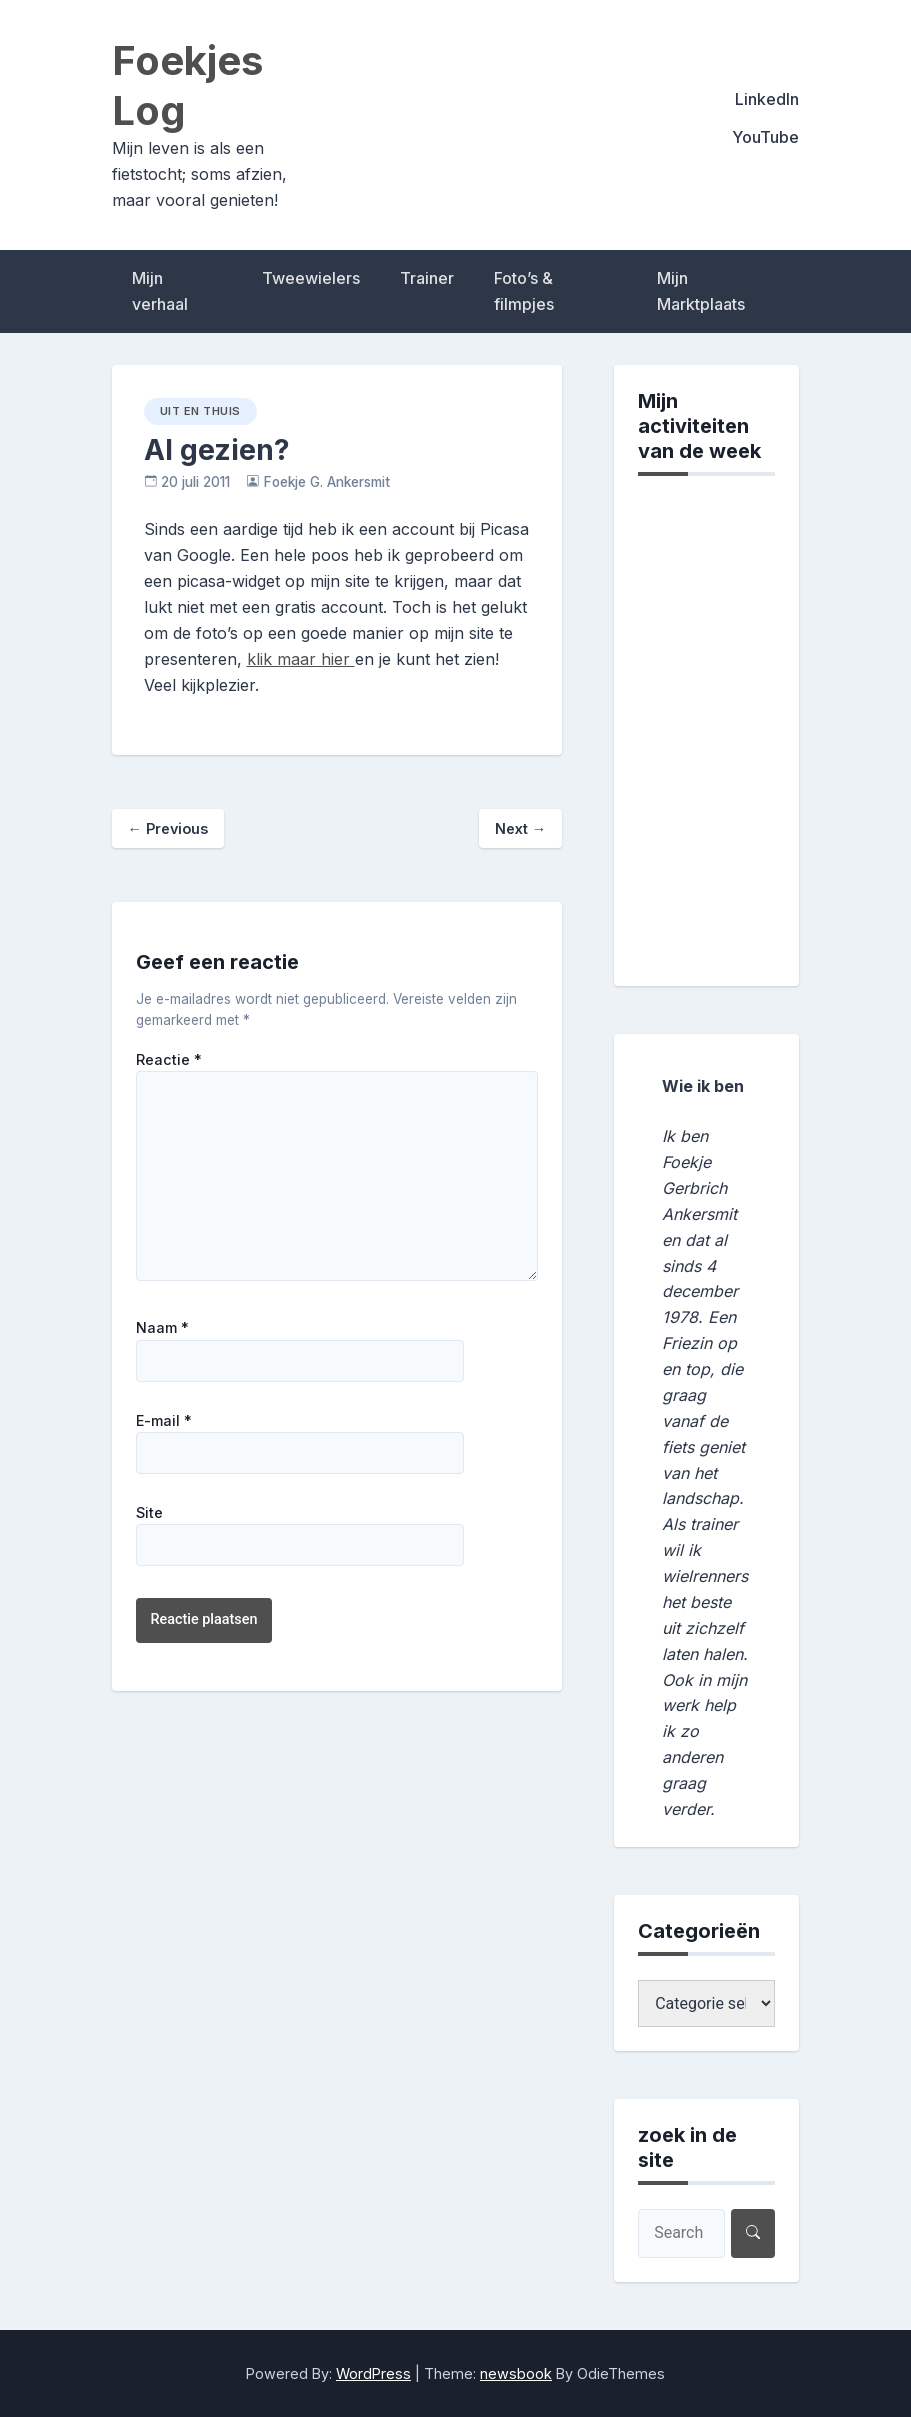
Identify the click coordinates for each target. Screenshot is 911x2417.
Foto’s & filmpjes (524, 291)
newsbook (516, 2373)
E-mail (164, 1421)
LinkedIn (767, 99)
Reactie (169, 1060)
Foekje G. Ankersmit (327, 482)
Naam (162, 1328)
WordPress (373, 2373)
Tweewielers (311, 278)
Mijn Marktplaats (701, 291)
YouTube (765, 137)
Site (149, 1513)
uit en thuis (200, 411)
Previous (168, 828)
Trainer (427, 278)
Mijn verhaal (160, 291)
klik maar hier (301, 659)
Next (520, 828)
